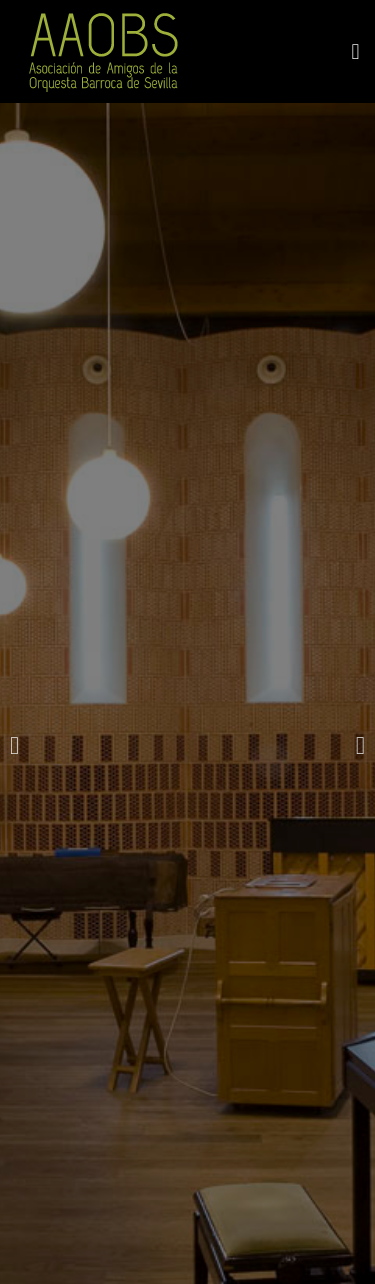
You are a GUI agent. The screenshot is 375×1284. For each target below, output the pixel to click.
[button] (355, 51)
